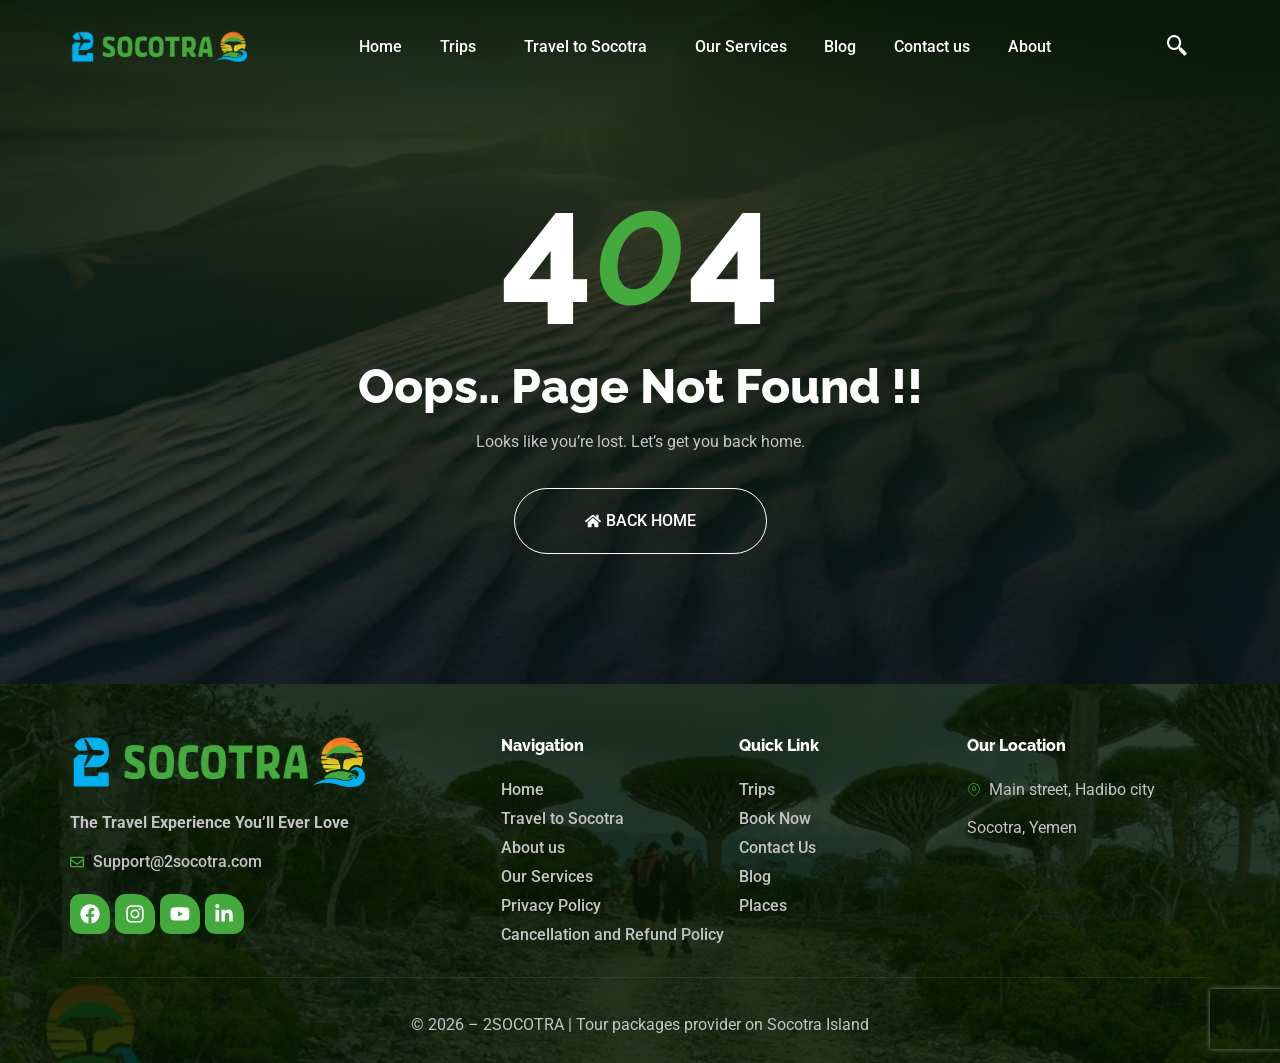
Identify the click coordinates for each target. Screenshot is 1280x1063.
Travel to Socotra (585, 46)
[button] (463, 47)
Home (380, 46)
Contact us (932, 46)
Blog (840, 46)
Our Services (741, 46)
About (1029, 46)
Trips (458, 46)
